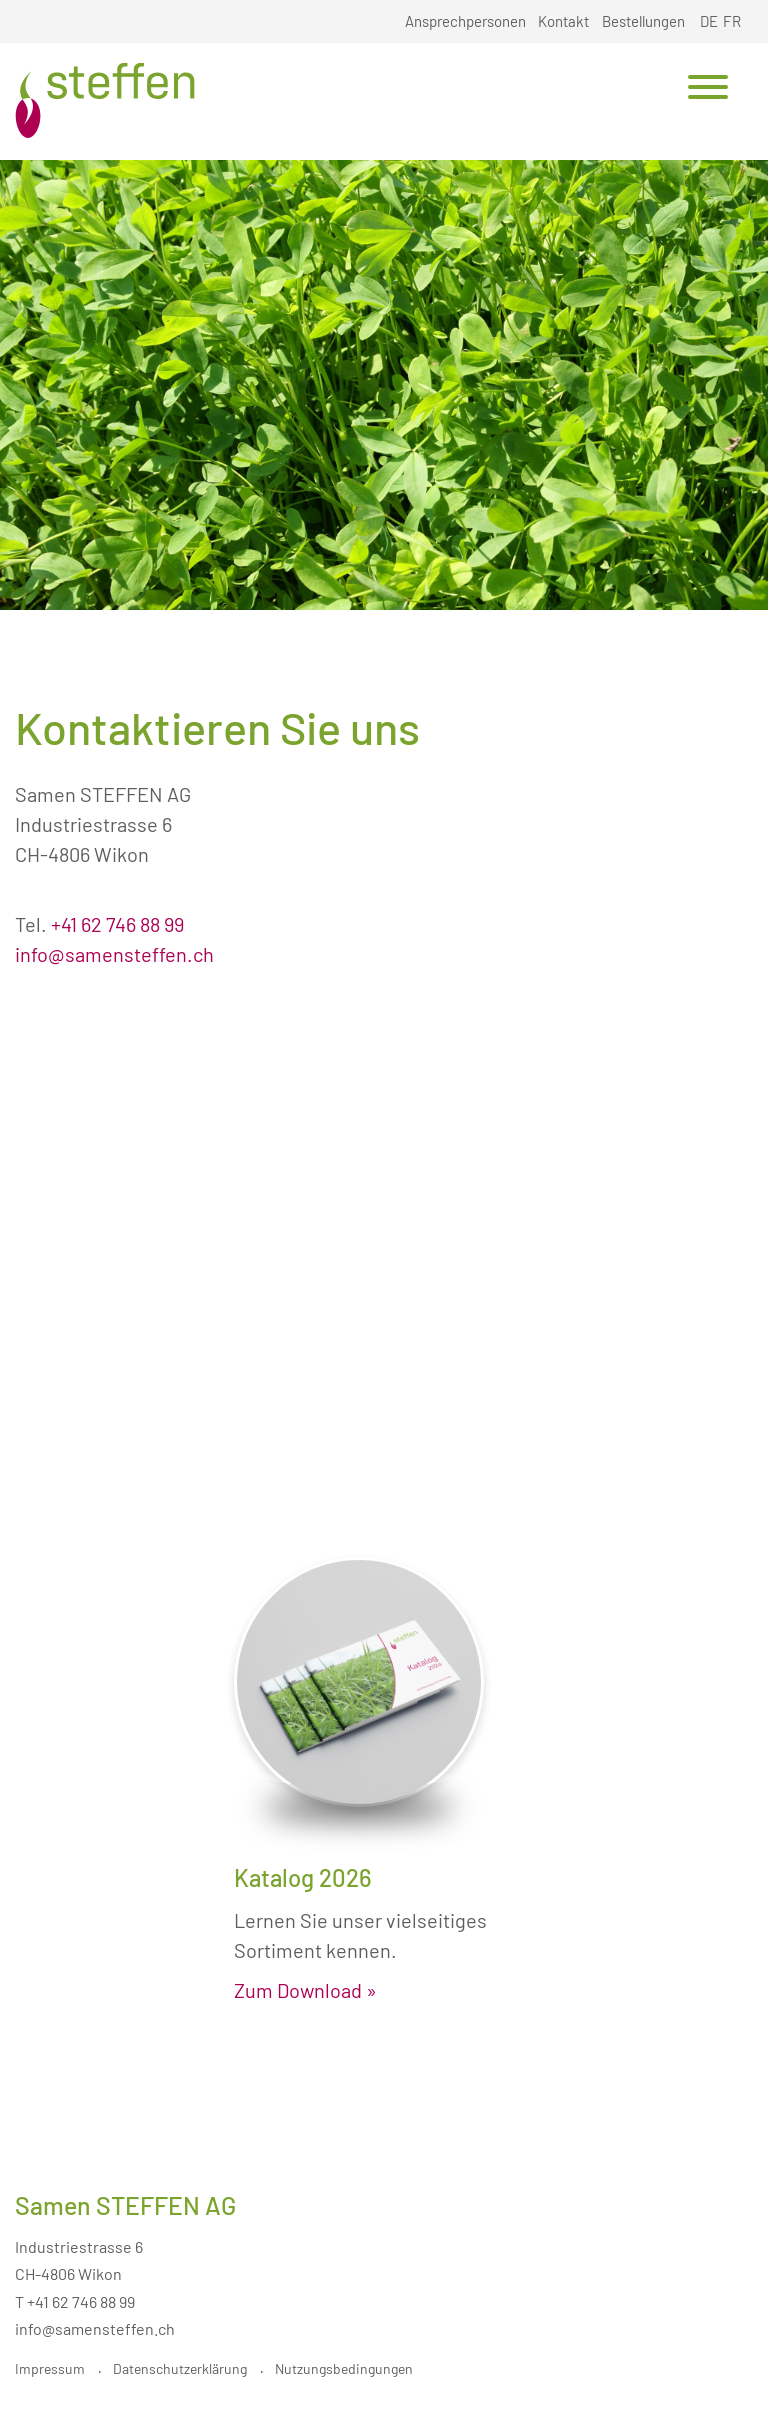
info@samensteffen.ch (114, 954)
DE (709, 21)
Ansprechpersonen (465, 21)
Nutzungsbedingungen (344, 2368)
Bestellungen (643, 21)
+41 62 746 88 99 (117, 924)
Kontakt (563, 21)
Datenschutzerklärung (180, 2368)
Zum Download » (305, 1990)
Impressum (50, 2368)
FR (732, 21)
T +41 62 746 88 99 (75, 2301)
